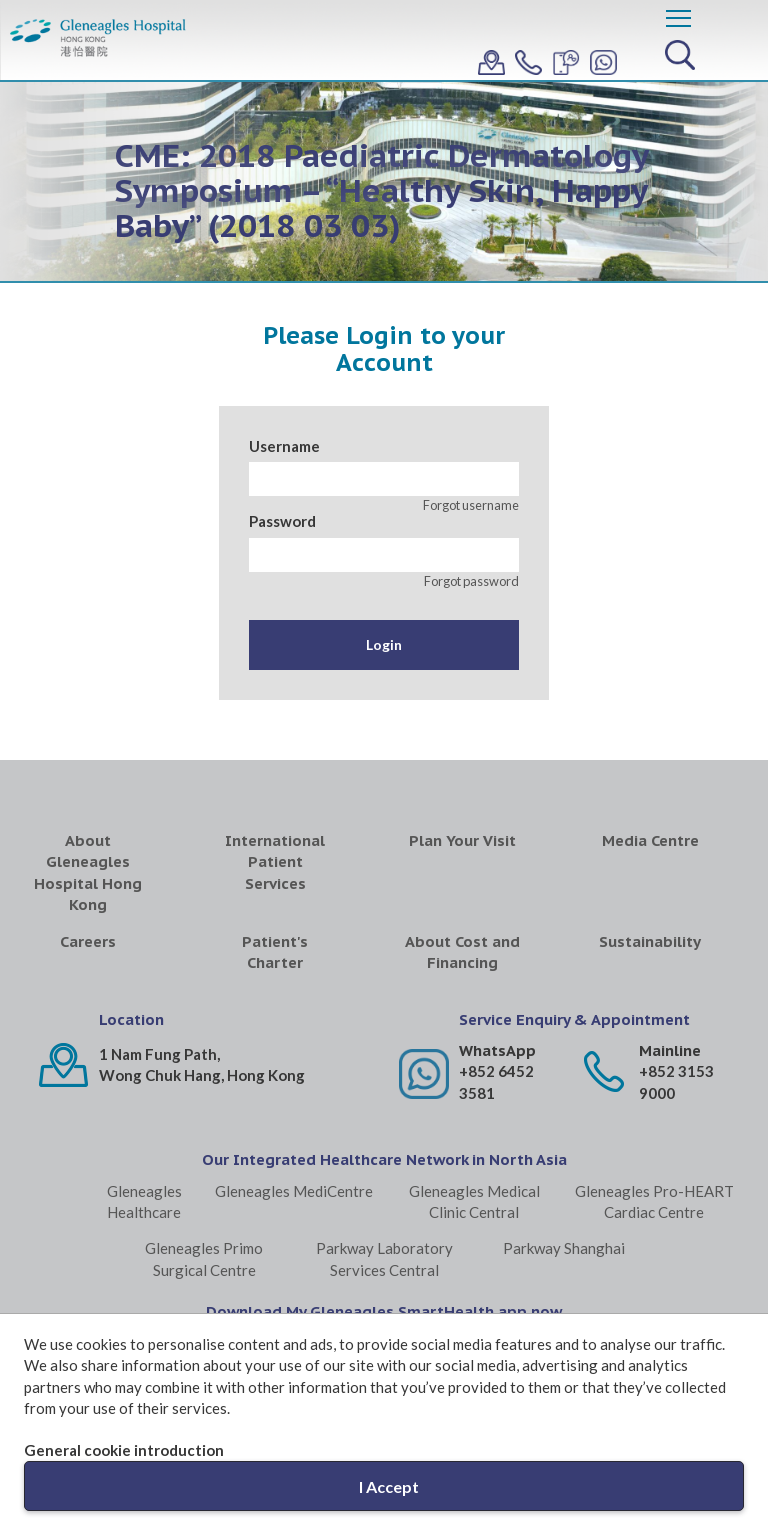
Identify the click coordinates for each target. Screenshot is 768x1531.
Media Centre (650, 840)
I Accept (389, 1486)
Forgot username (471, 505)
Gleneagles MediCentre (294, 1191)
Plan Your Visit (462, 840)
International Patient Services (275, 862)
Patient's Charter (275, 952)
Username (284, 446)
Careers (88, 941)
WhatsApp (497, 1050)
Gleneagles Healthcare (144, 1201)
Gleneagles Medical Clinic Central (474, 1201)
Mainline (670, 1050)
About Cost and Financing (462, 952)
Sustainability (650, 941)
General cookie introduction (124, 1450)
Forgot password (471, 581)
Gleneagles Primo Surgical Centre (204, 1258)
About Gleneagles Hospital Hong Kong (88, 872)
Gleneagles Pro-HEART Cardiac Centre (654, 1201)
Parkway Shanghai (564, 1248)
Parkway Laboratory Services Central (384, 1258)
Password (282, 521)
